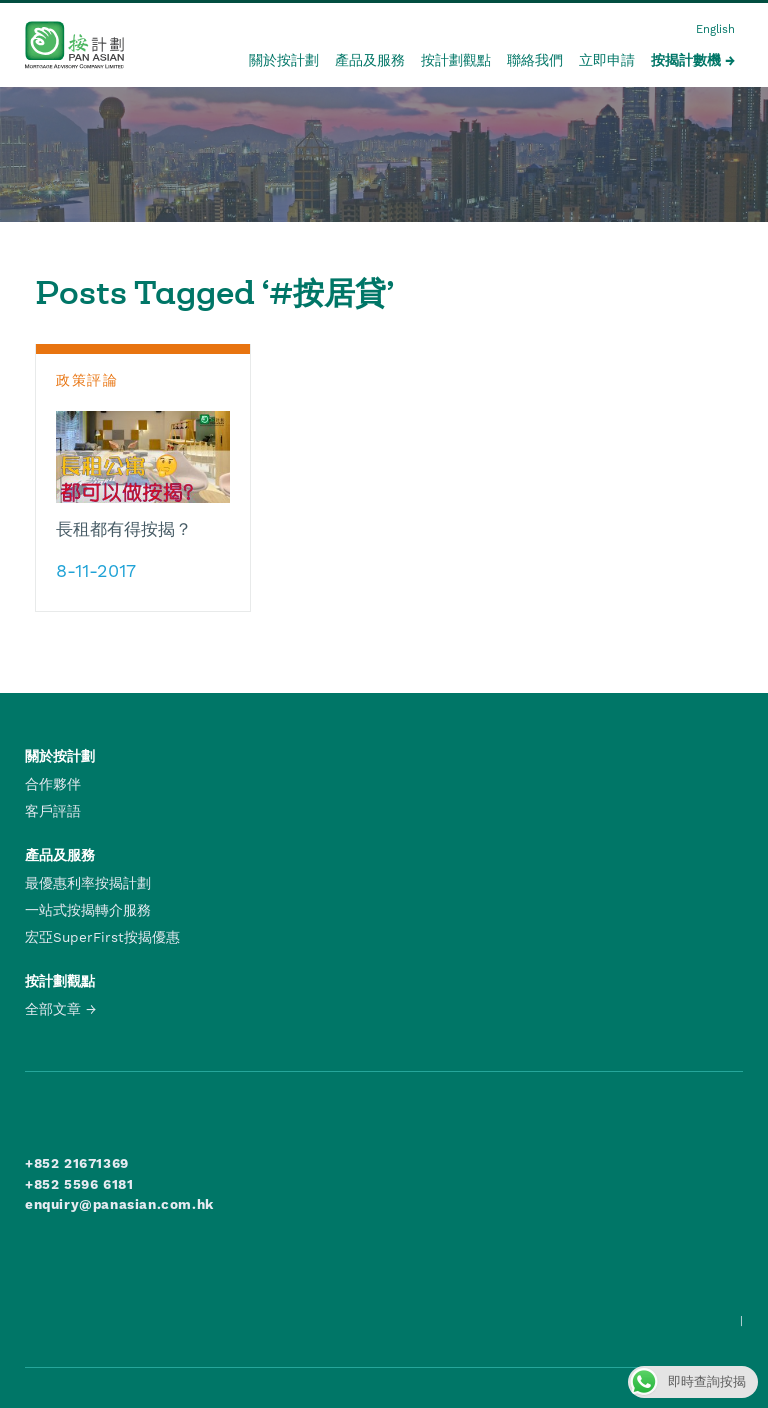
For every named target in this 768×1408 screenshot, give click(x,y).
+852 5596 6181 (79, 1184)
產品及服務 (370, 60)
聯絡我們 (535, 60)
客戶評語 (53, 811)
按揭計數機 (686, 60)
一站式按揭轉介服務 (88, 910)
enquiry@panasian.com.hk (119, 1204)
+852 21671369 (77, 1163)
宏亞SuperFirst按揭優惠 (102, 937)
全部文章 (53, 1009)
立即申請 (607, 60)
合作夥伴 (53, 784)
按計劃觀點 (456, 60)
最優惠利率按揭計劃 (88, 883)
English (715, 29)
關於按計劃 (284, 60)
